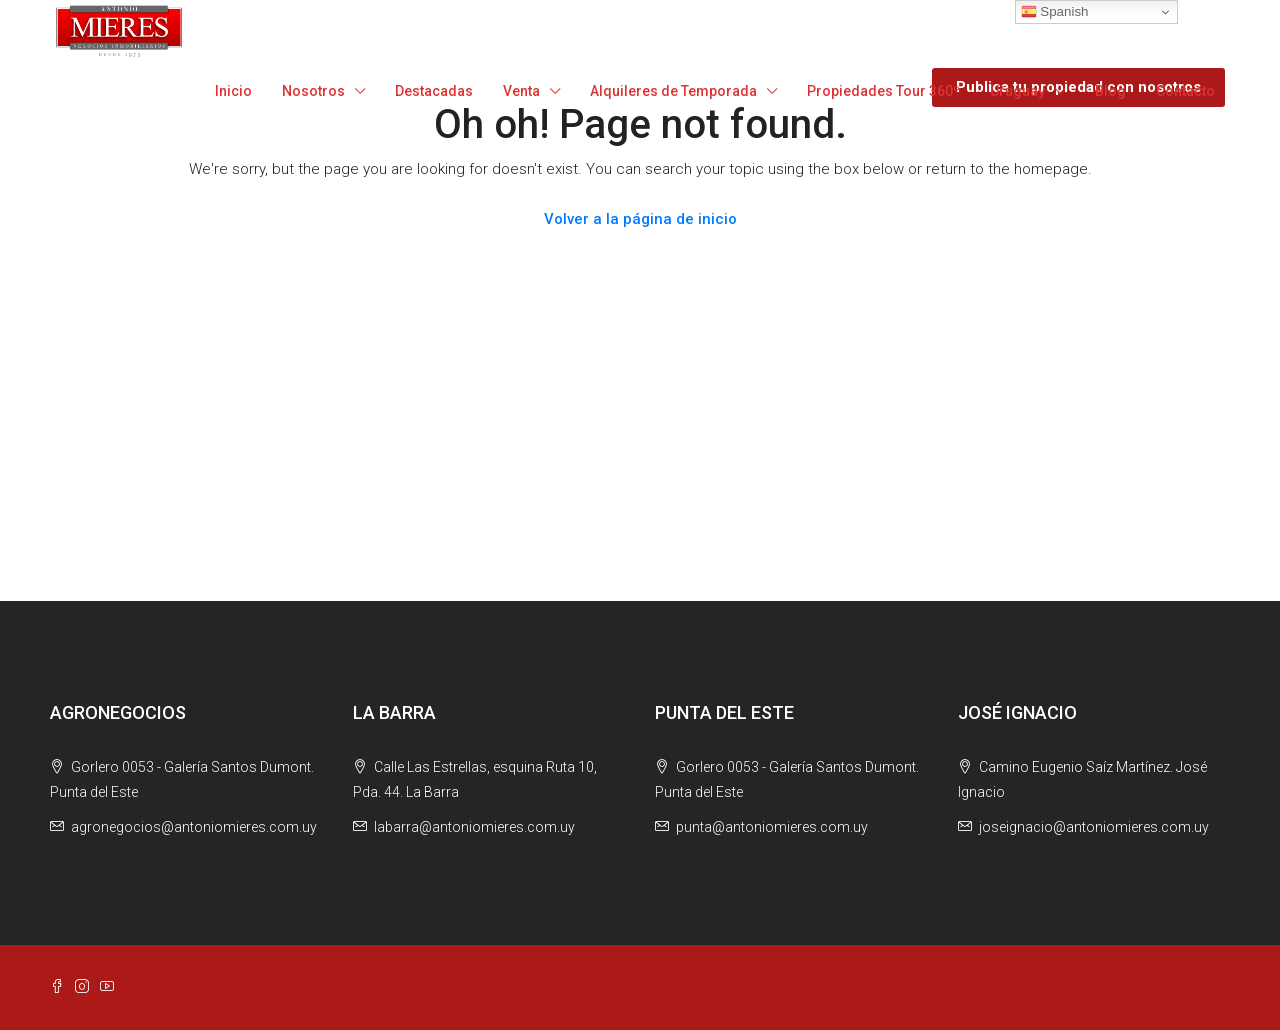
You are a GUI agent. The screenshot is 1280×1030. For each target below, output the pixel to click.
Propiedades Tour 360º (883, 91)
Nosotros (313, 91)
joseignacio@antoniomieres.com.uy (1094, 827)
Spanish (1055, 12)
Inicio (233, 91)
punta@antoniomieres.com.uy (772, 827)
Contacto (1185, 91)
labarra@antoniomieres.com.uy (474, 827)
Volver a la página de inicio (640, 219)
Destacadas (434, 91)
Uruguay (1017, 91)
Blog (1110, 91)
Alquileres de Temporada (673, 91)
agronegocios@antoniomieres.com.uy (194, 827)
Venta (521, 91)
